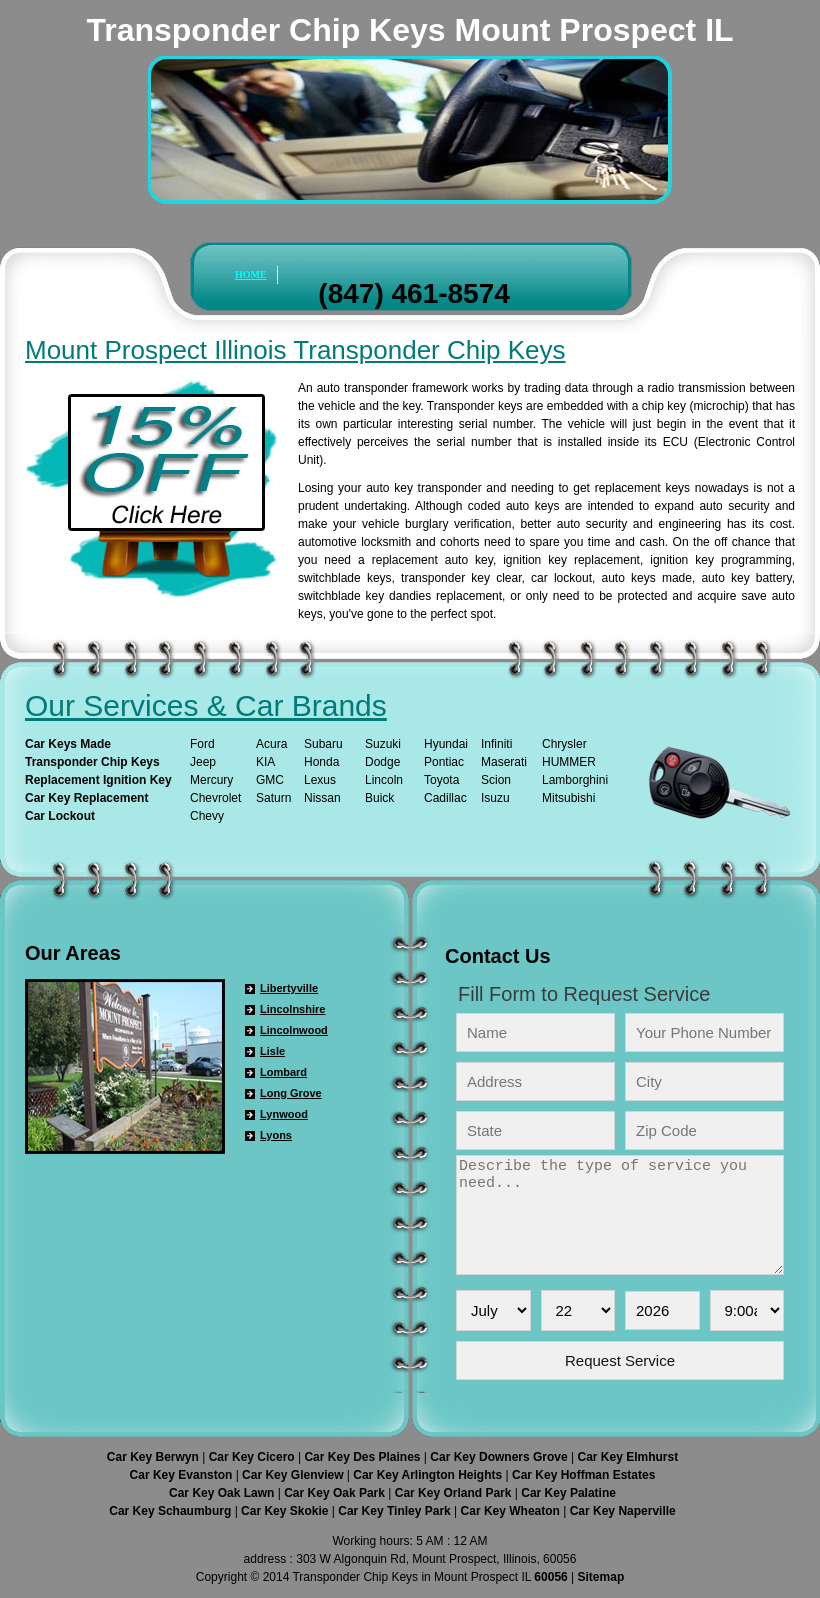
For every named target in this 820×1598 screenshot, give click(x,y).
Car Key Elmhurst (627, 1457)
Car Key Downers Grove (500, 1457)
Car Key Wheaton (512, 1511)
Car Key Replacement (86, 798)
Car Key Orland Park (455, 1493)
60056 (550, 1577)
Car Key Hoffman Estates (583, 1475)
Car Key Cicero (253, 1457)
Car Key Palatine (568, 1493)
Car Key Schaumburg (171, 1511)
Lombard (283, 1072)
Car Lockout (60, 816)
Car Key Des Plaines (363, 1457)
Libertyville (289, 988)
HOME (251, 274)
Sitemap (601, 1577)
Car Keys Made (68, 744)
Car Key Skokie (286, 1511)
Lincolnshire (292, 1009)
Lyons (276, 1135)
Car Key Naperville (623, 1511)
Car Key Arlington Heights (429, 1475)
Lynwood (284, 1114)
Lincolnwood (294, 1030)
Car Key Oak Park (336, 1493)
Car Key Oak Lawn (223, 1493)
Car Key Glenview (294, 1475)
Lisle (272, 1051)
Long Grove (291, 1093)
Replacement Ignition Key (98, 780)
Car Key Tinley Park (396, 1511)
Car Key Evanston (183, 1475)
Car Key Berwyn (154, 1457)
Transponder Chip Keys (92, 762)
